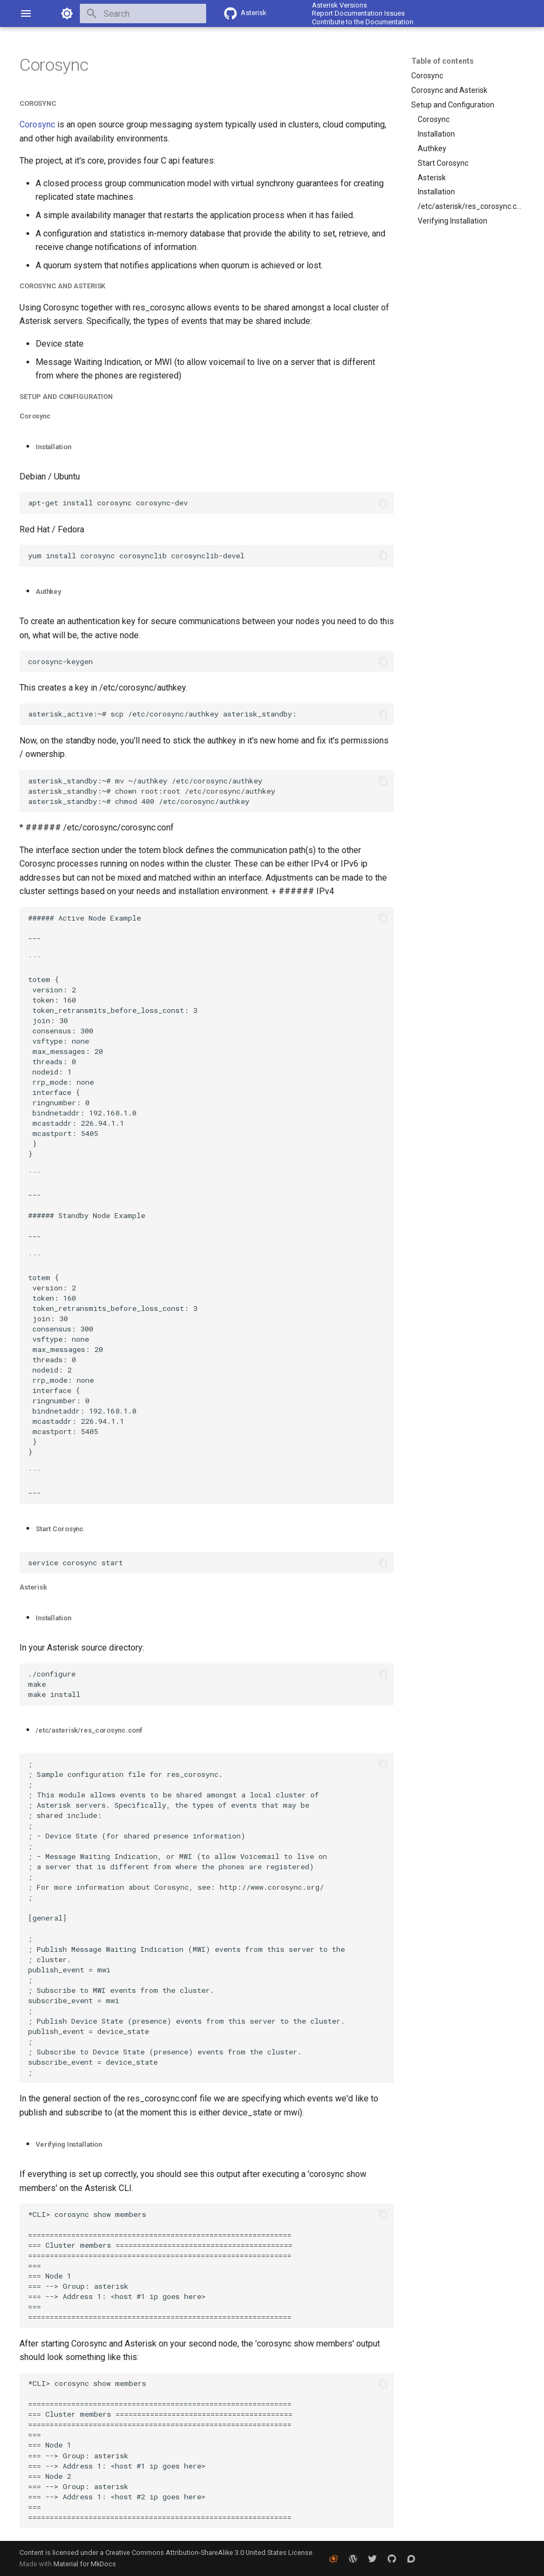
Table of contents (442, 61)
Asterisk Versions (339, 5)
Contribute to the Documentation (362, 22)
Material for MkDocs (84, 2564)
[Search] (143, 13)
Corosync (37, 124)
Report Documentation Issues (358, 13)
